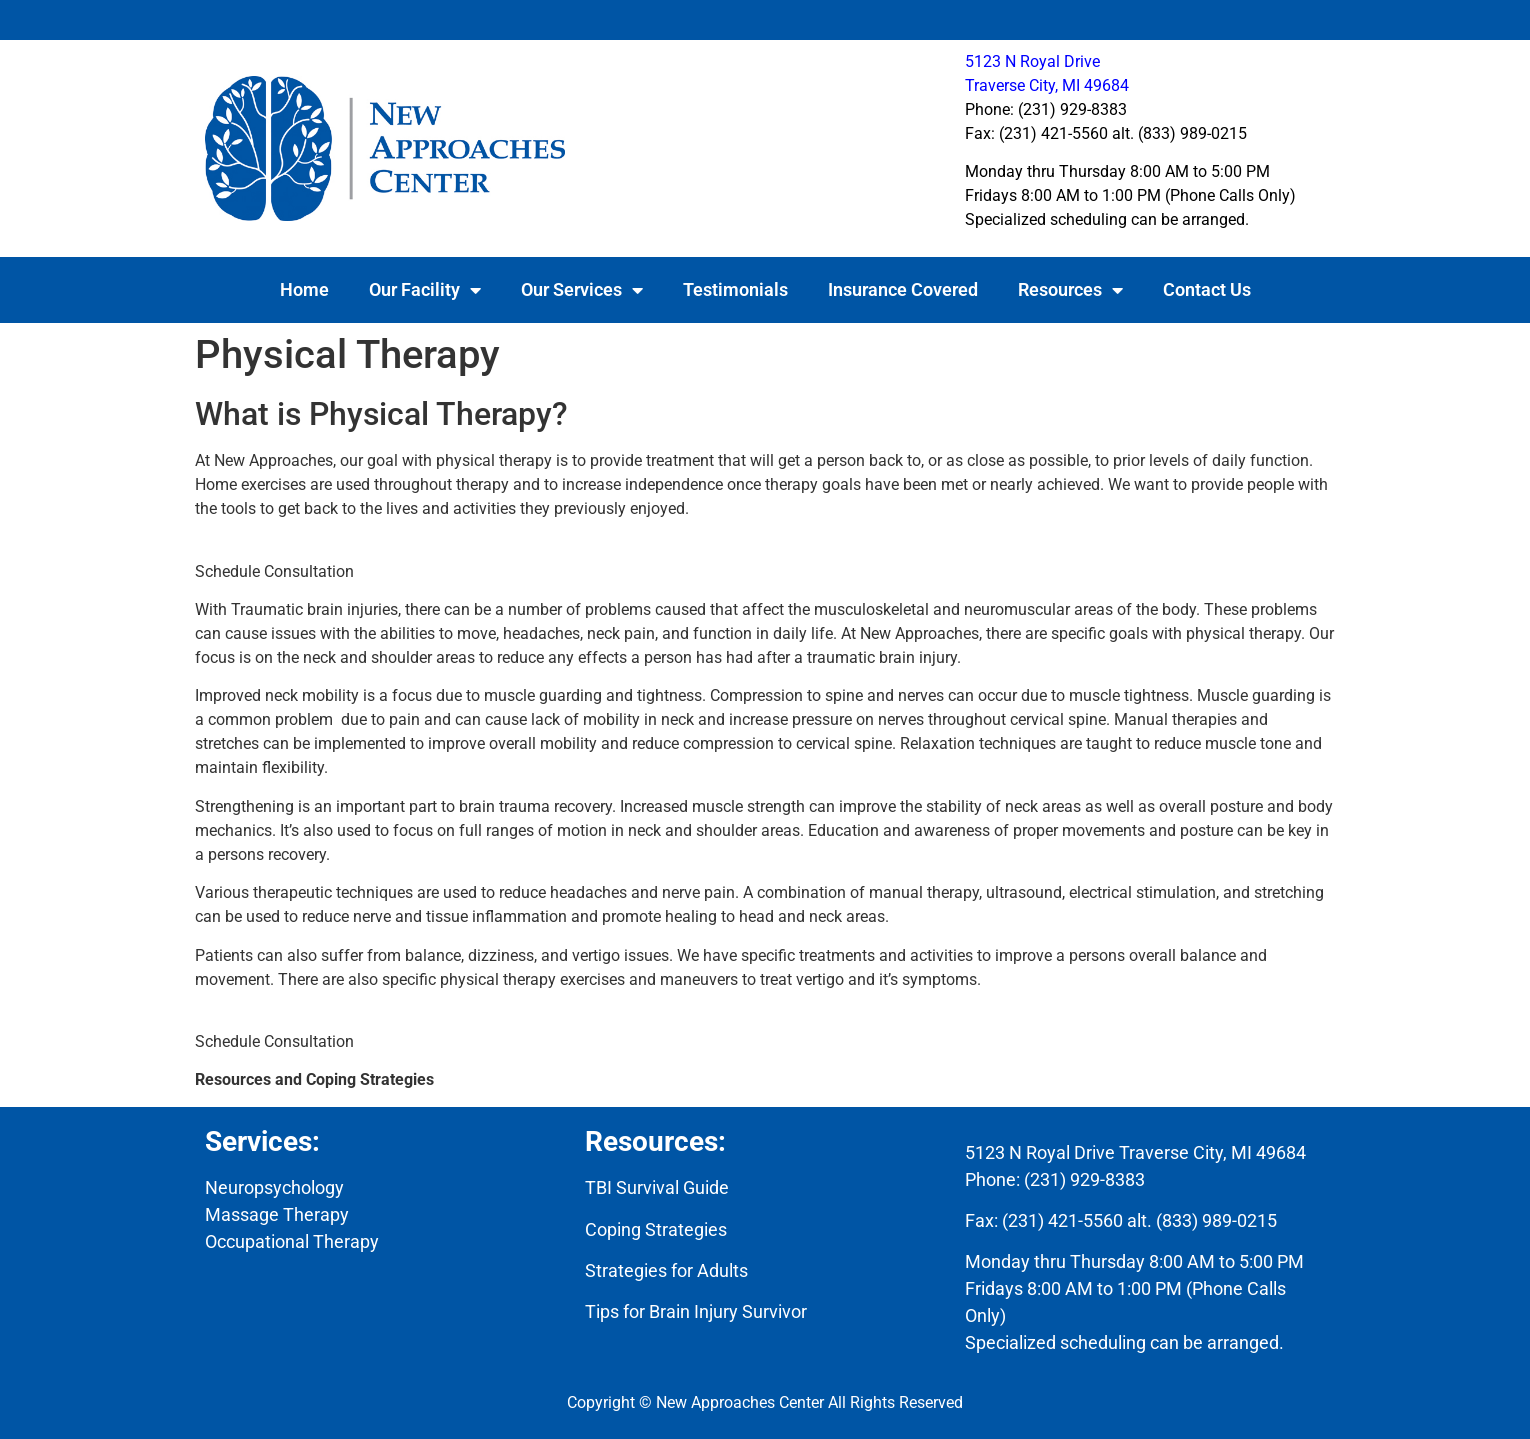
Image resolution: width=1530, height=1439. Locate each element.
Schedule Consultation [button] (274, 571)
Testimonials (735, 289)
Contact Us (1207, 289)
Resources (1070, 290)
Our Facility (425, 290)
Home (304, 289)
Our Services (582, 290)
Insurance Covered (903, 289)
